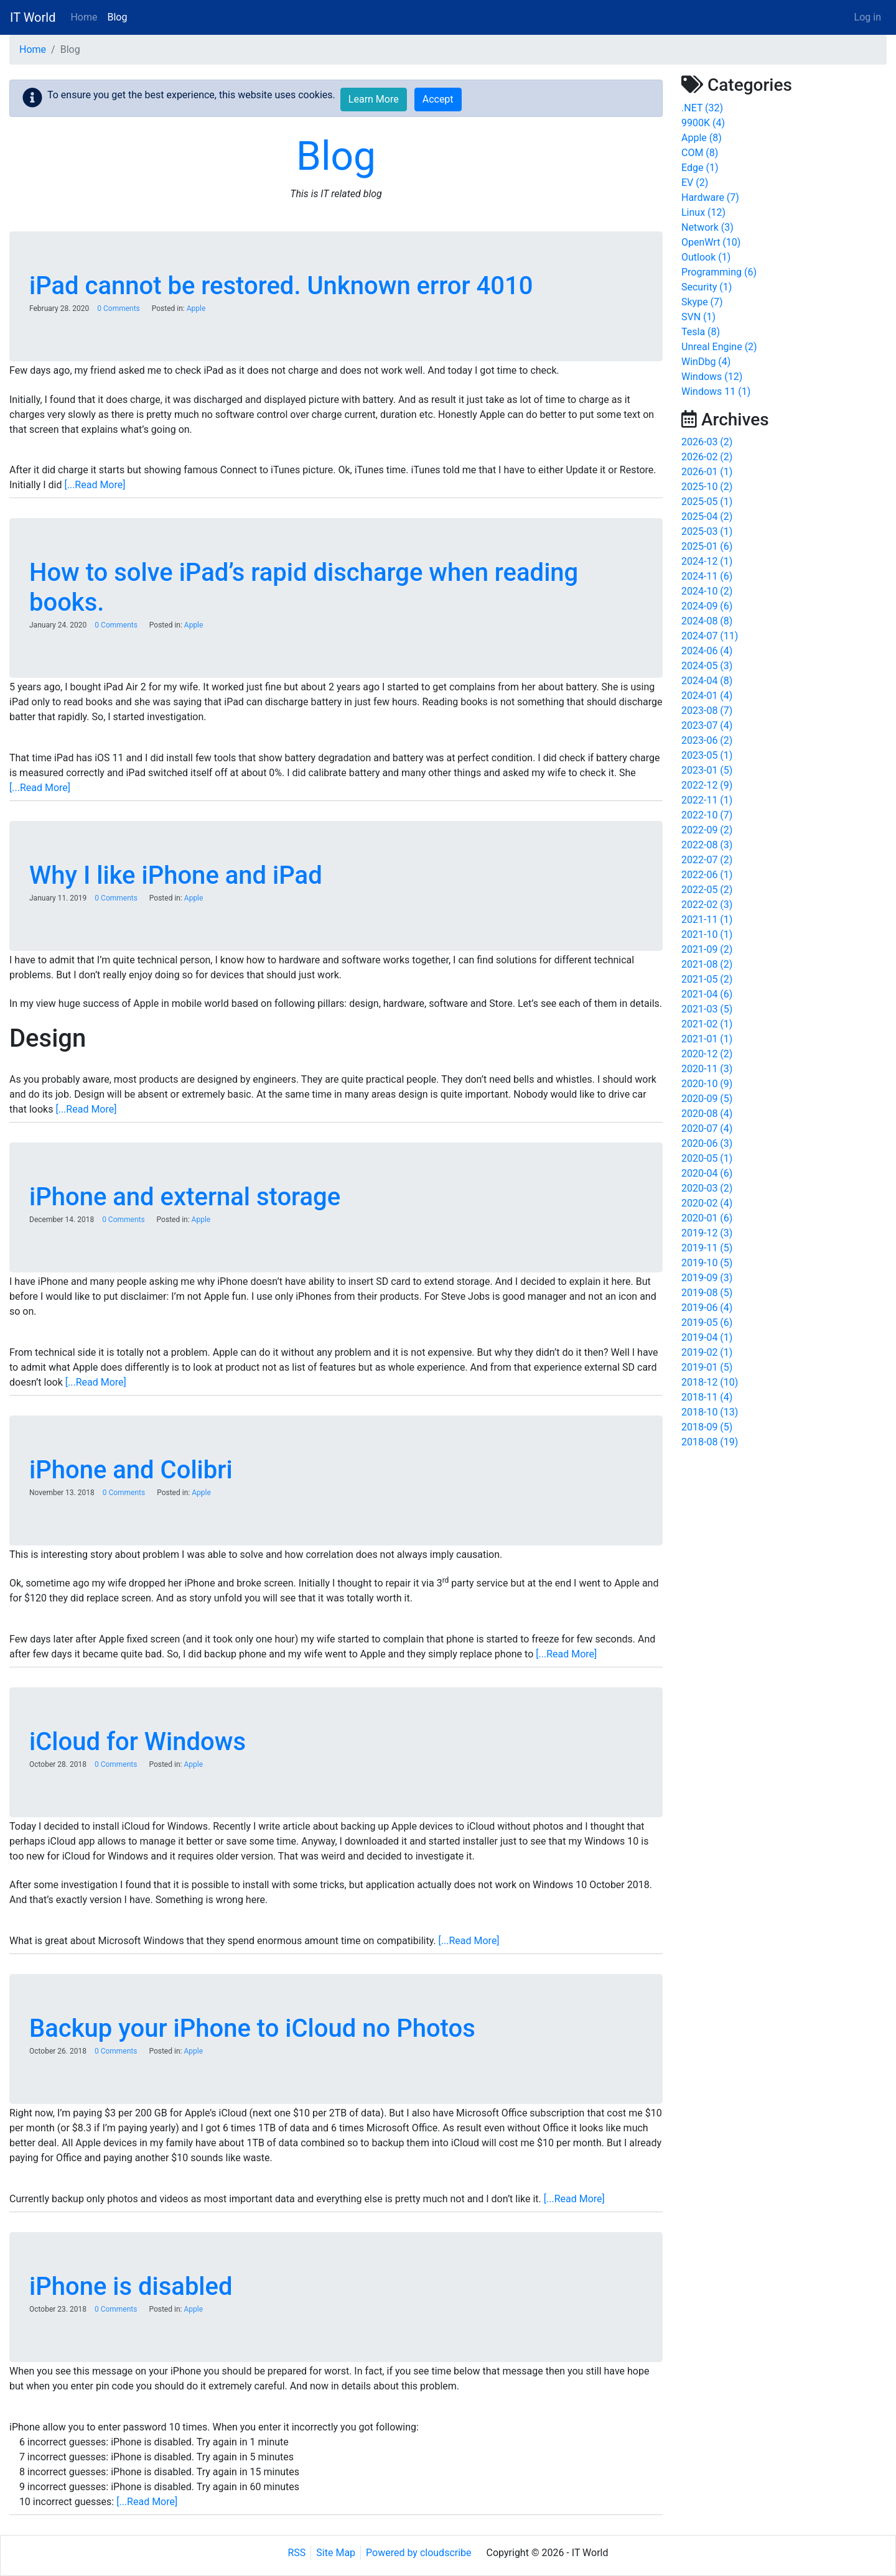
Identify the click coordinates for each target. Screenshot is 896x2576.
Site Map (335, 2553)
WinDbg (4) (705, 362)
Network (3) (707, 227)
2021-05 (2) (706, 979)
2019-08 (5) (706, 1293)
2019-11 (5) (706, 1248)
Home (83, 17)
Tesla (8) (700, 332)
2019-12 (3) (706, 1233)
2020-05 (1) (706, 1158)
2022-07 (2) (706, 860)
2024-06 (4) (706, 651)
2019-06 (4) (706, 1307)
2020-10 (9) (706, 1084)
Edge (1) (699, 168)
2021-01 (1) (706, 1039)
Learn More (373, 99)
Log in (867, 17)
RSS (297, 2553)
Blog (118, 17)
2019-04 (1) (706, 1337)
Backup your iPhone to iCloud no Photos (252, 2028)
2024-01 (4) (706, 696)
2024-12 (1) (706, 561)
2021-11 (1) (706, 919)
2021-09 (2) (706, 949)
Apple (196, 308)
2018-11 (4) (706, 1397)
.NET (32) (702, 108)
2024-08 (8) (706, 621)
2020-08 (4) (706, 1113)
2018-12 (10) (709, 1382)
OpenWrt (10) (710, 242)
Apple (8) (701, 138)
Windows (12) (711, 376)
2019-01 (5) (706, 1367)
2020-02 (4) (706, 1203)
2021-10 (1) (706, 934)
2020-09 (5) (706, 1099)
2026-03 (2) (706, 442)
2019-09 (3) (706, 1278)
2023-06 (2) (706, 740)
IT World (32, 17)
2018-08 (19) (709, 1442)
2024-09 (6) (706, 606)
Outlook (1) (705, 257)
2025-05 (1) (706, 501)
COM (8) (699, 153)
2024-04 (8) (706, 681)
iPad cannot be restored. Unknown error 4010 (281, 285)
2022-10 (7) (706, 815)
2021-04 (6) (706, 994)
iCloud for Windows (137, 1741)
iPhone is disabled (131, 2286)
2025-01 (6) (706, 546)
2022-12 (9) (706, 785)
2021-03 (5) (706, 1009)
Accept (438, 99)
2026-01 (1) (706, 472)
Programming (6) (719, 272)
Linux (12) (703, 212)
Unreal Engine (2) (719, 347)
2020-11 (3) (706, 1069)
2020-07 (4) (706, 1128)
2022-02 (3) (706, 904)
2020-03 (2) (706, 1188)
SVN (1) (698, 317)
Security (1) (706, 287)
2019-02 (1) (706, 1352)
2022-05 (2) (706, 890)
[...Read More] (94, 485)
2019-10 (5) (706, 1263)
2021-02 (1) (706, 1024)
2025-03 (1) (706, 531)
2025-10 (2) (706, 487)
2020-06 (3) (706, 1143)
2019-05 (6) (706, 1322)
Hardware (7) (710, 197)
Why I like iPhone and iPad (175, 875)
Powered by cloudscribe (418, 2553)
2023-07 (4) (706, 725)
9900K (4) (703, 123)
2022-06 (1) (706, 875)
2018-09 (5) (706, 1427)
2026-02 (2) (706, 457)
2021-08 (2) (706, 964)
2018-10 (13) (709, 1412)
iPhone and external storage (184, 1197)
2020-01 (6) (706, 1218)
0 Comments (118, 308)
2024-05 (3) (706, 666)
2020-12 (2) (706, 1054)
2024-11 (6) (706, 576)
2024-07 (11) (709, 636)
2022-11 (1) (706, 800)
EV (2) (694, 182)
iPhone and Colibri (131, 1470)
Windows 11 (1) (715, 391)
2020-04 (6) (706, 1173)
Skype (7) (702, 302)
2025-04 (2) (706, 516)
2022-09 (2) (706, 830)
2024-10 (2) (706, 591)
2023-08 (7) (706, 710)
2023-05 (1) (706, 755)
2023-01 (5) (706, 770)
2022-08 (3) (706, 845)
